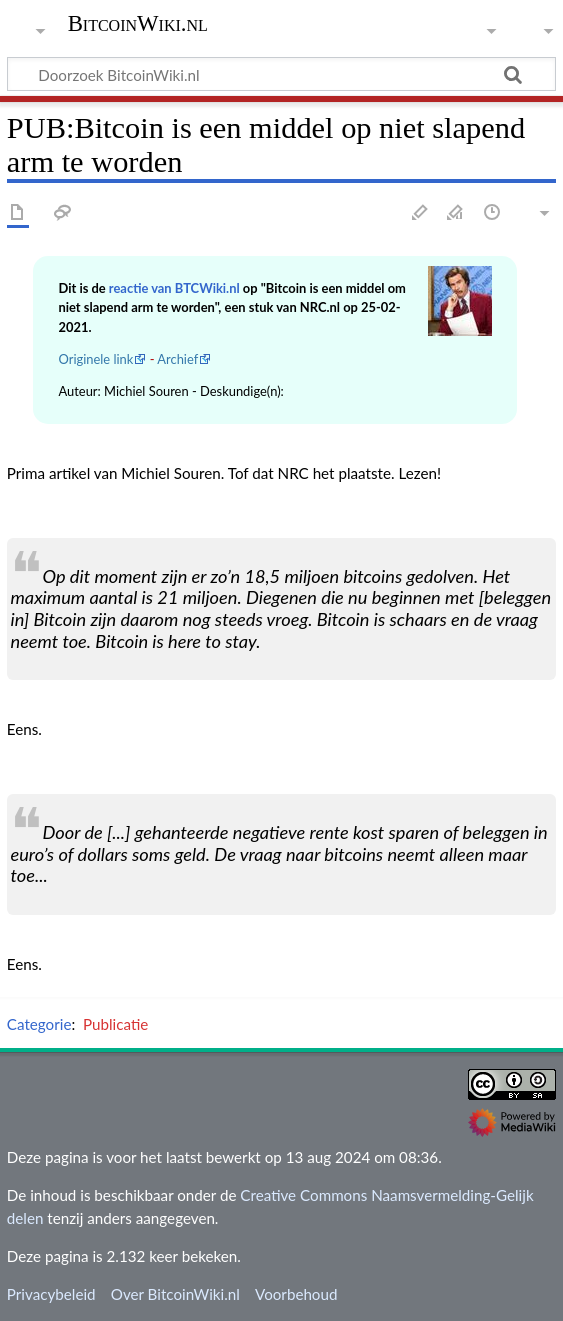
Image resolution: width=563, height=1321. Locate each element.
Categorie (39, 1024)
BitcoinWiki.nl (138, 24)
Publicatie (115, 1024)
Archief (177, 359)
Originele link (95, 359)
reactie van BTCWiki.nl (174, 288)
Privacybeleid (51, 1294)
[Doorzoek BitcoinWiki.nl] (281, 74)
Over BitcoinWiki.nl (175, 1294)
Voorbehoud (296, 1294)
